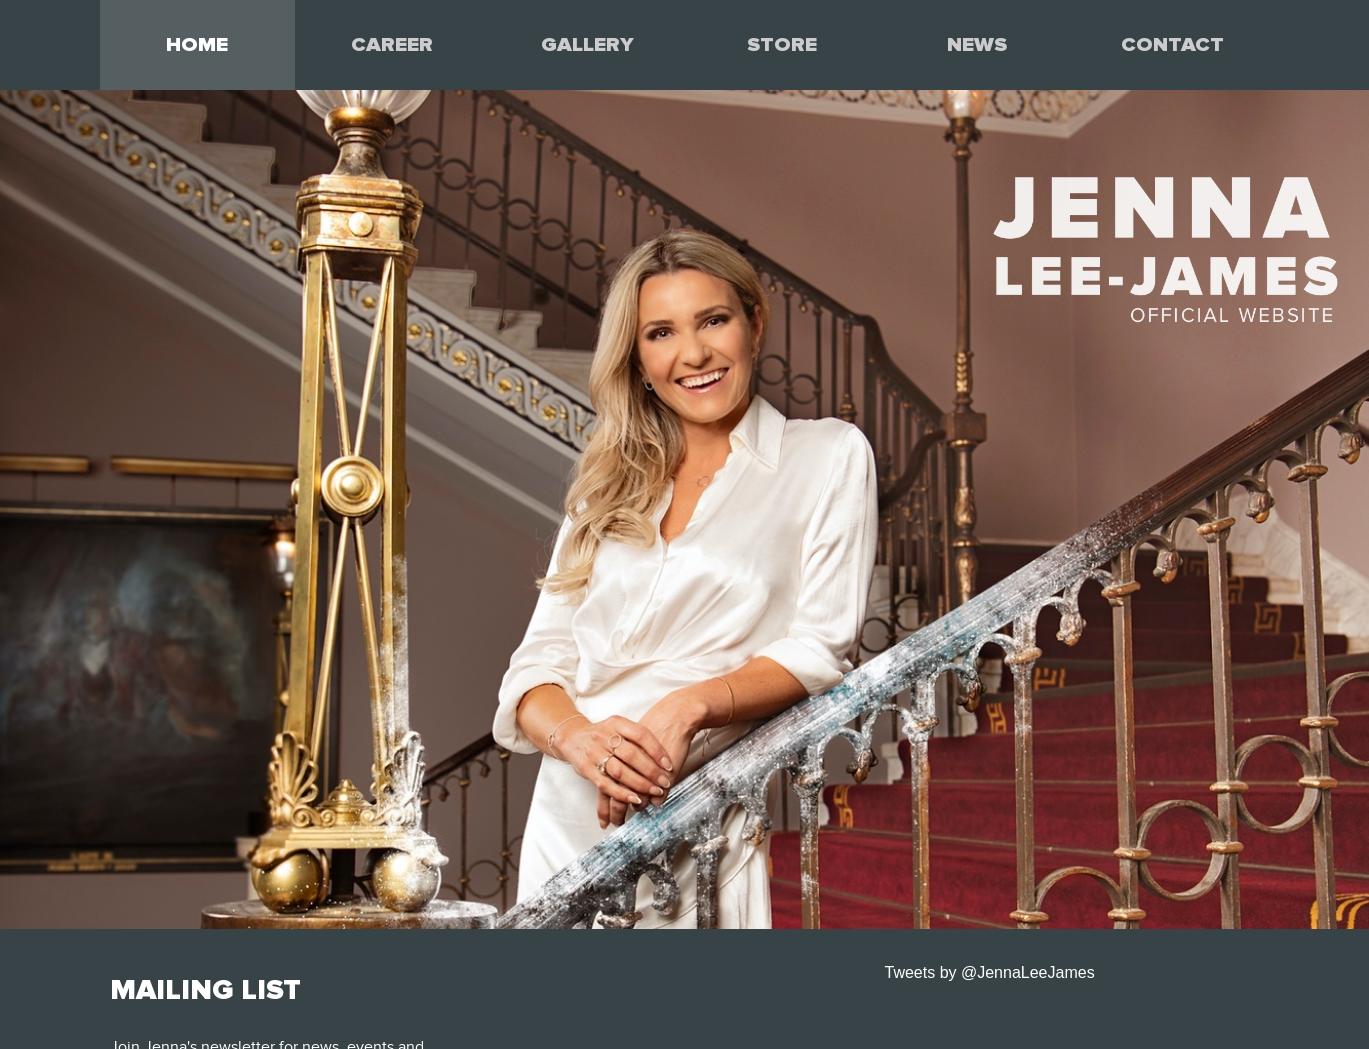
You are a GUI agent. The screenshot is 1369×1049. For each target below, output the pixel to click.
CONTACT (1172, 44)
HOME (197, 44)
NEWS (977, 44)
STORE (782, 44)
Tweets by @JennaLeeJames (990, 972)
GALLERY (587, 44)
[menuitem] (197, 45)
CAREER (392, 44)
